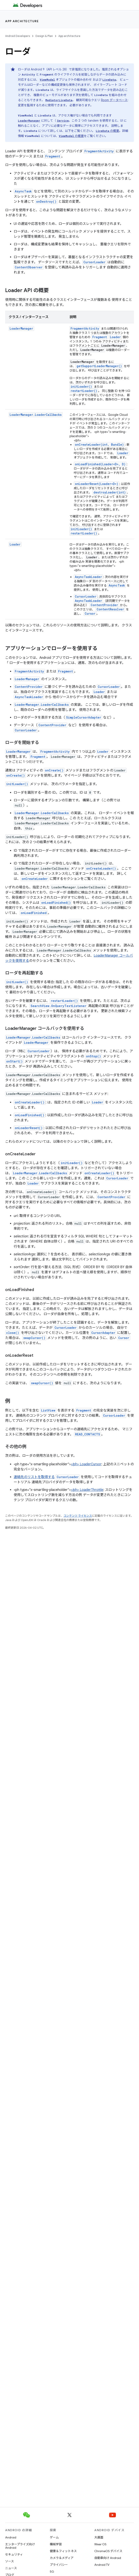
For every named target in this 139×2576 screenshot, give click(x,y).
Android (10, 2537)
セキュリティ (14, 2554)
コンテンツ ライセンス (78, 1516)
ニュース (11, 2568)
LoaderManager (21, 328)
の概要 (107, 131)
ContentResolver (110, 609)
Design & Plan (44, 36)
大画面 (98, 2537)
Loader (115, 337)
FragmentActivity (99, 151)
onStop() (93, 1056)
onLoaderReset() (29, 1128)
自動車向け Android (107, 2558)
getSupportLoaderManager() (99, 366)
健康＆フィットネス (63, 2551)
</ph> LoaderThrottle (87, 1490)
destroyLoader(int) (109, 492)
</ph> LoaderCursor (86, 1464)
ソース (9, 2561)
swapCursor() (34, 1338)
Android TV (101, 2565)
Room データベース (114, 100)
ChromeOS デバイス (108, 2551)
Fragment (52, 156)
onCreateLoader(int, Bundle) (99, 444)
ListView (48, 1410)
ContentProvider (104, 605)
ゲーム (54, 2537)
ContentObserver (29, 267)
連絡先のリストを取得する (34, 1477)
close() (12, 1333)
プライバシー (59, 2565)
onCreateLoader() (101, 868)
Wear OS (100, 2544)
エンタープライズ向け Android (20, 2546)
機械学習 (56, 2544)
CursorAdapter (103, 1333)
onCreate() (54, 770)
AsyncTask (23, 191)
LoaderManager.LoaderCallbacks (36, 415)
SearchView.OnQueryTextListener (58, 1006)
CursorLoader (94, 262)
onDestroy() (46, 201)
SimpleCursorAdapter (83, 717)
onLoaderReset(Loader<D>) (96, 484)
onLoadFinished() (56, 903)
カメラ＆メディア (62, 2558)
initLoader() (81, 386)
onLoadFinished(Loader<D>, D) (100, 464)
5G (52, 2571)
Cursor (90, 613)
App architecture (22, 21)
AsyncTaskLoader (88, 577)
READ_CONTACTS (87, 1434)
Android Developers (17, 36)
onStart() (14, 1061)
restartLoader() (84, 391)
